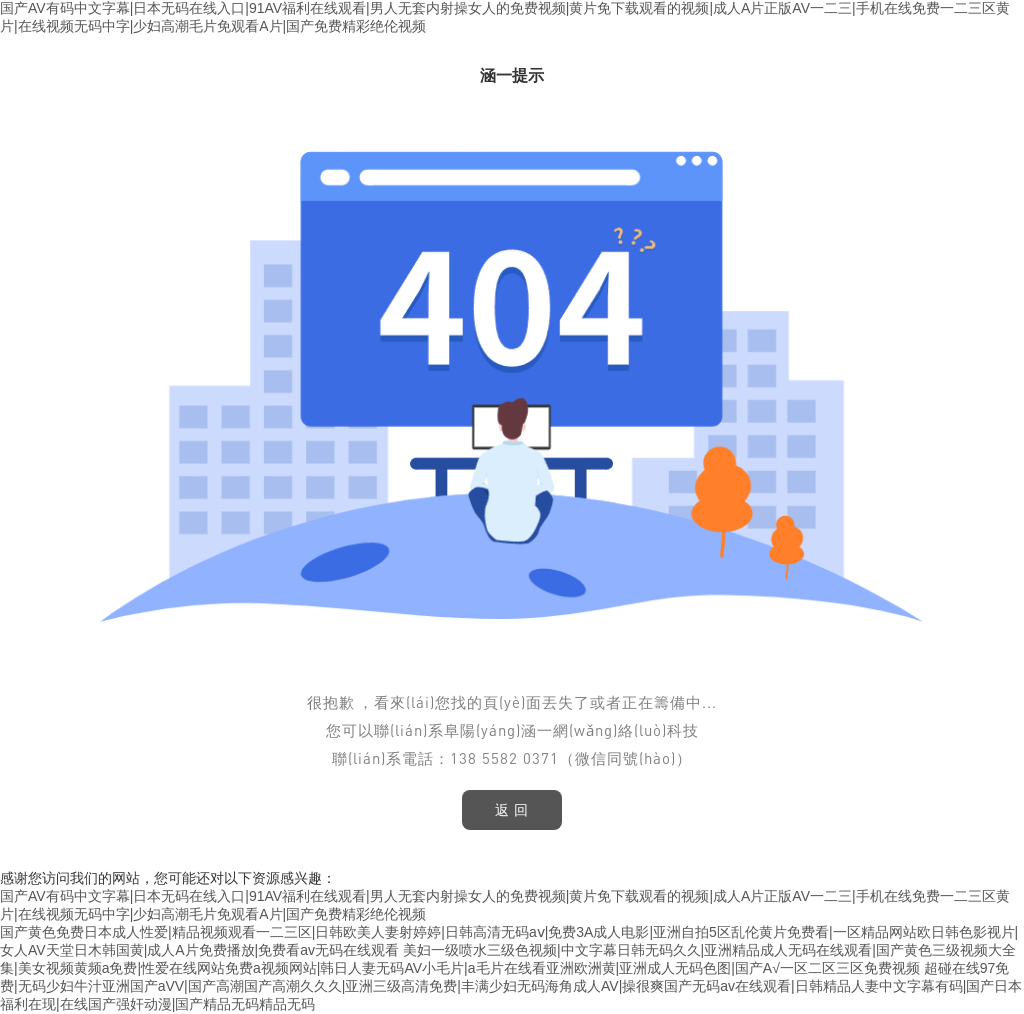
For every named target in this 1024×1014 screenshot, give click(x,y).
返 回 (512, 810)
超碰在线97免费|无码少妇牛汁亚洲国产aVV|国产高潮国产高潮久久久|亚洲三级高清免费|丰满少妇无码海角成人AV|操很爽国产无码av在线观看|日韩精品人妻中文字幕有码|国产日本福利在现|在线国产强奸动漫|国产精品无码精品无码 (511, 986)
